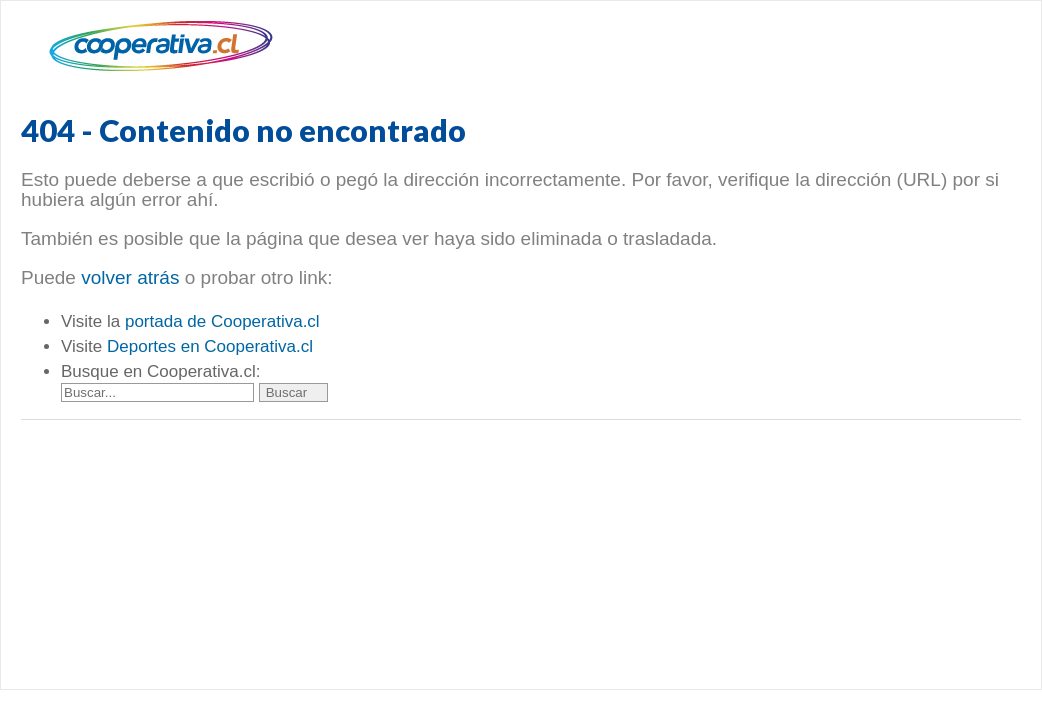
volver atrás (130, 277)
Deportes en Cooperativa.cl (210, 346)
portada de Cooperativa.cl (222, 321)
